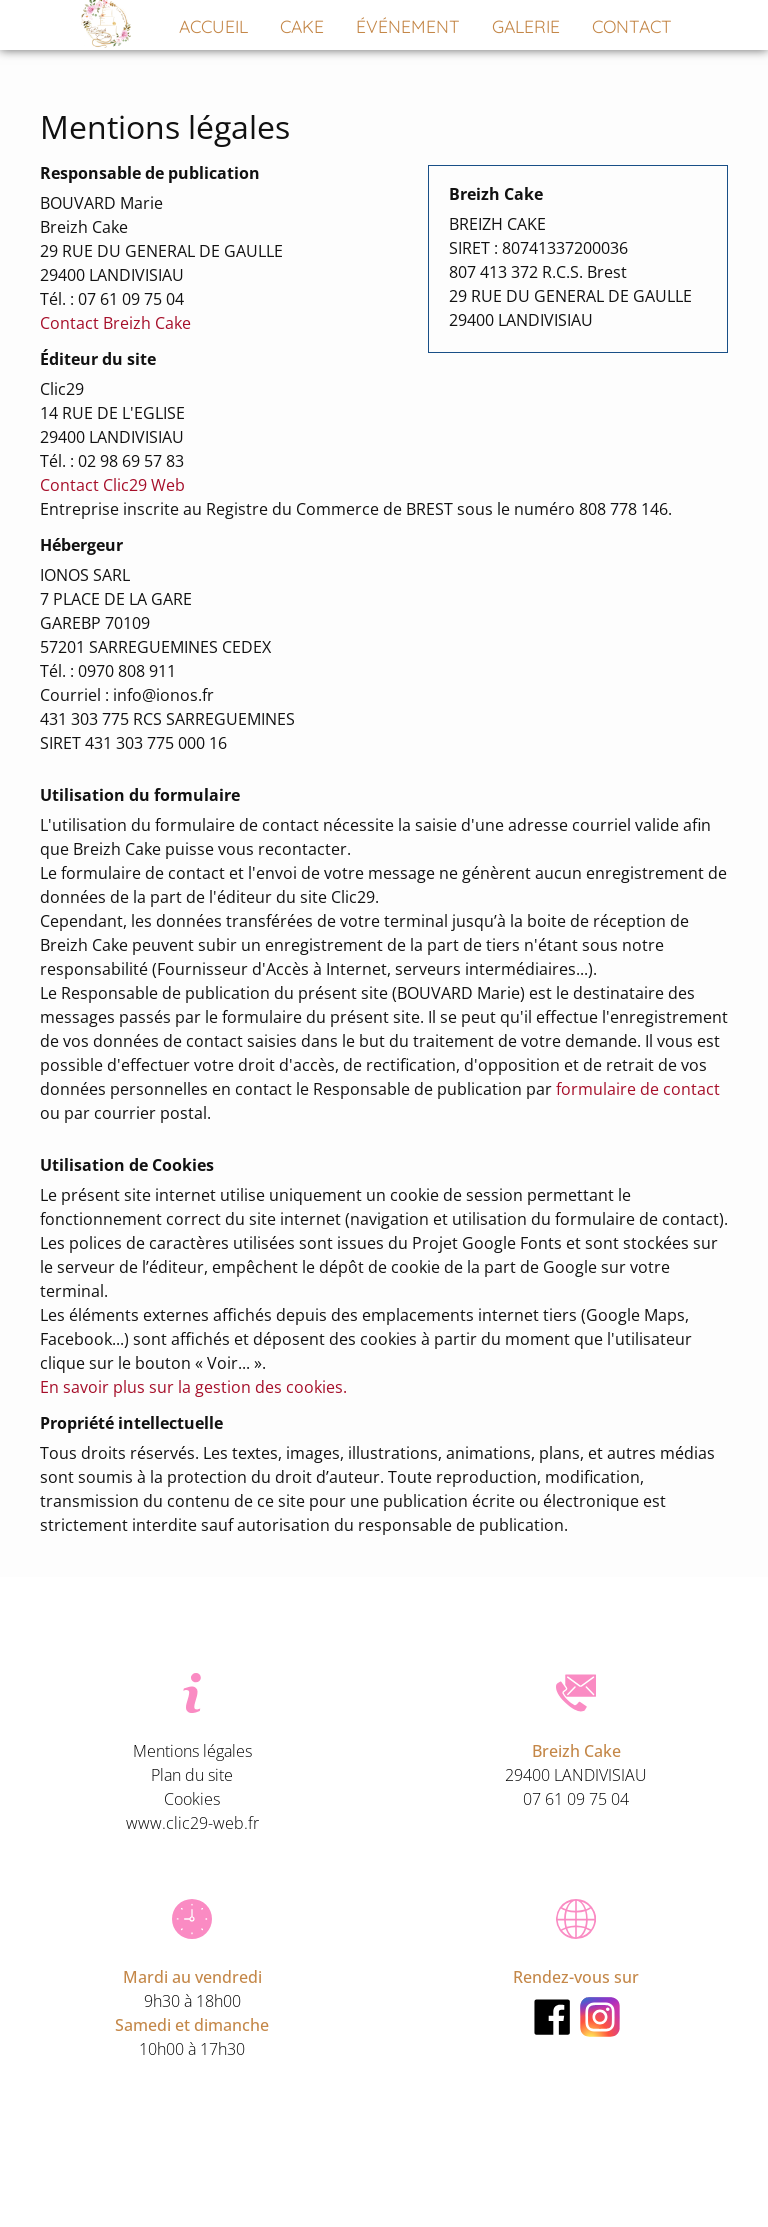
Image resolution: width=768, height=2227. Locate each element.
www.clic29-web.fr (192, 1823)
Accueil (213, 27)
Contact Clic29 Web (112, 485)
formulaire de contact (638, 1089)
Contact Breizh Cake (115, 323)
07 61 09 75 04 (576, 1799)
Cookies (192, 1799)
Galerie (526, 27)
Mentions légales (192, 1751)
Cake (302, 27)
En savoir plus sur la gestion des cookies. (193, 1387)
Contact (632, 27)
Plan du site (192, 1775)
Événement (408, 27)
